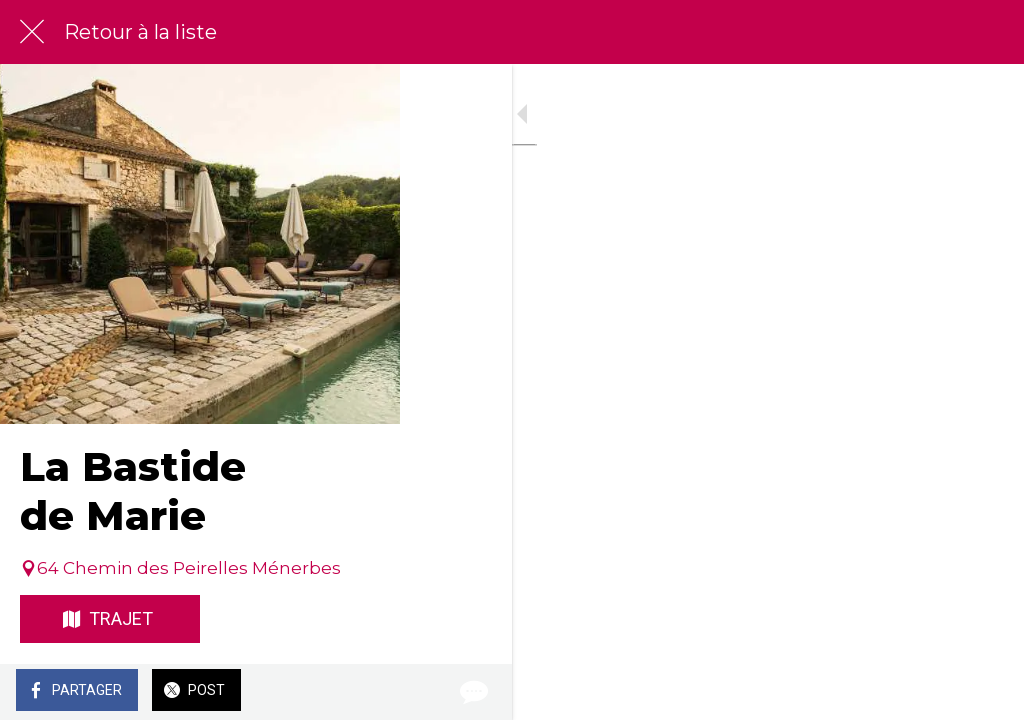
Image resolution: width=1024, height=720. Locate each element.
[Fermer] (32, 32)
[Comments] (984, 692)
